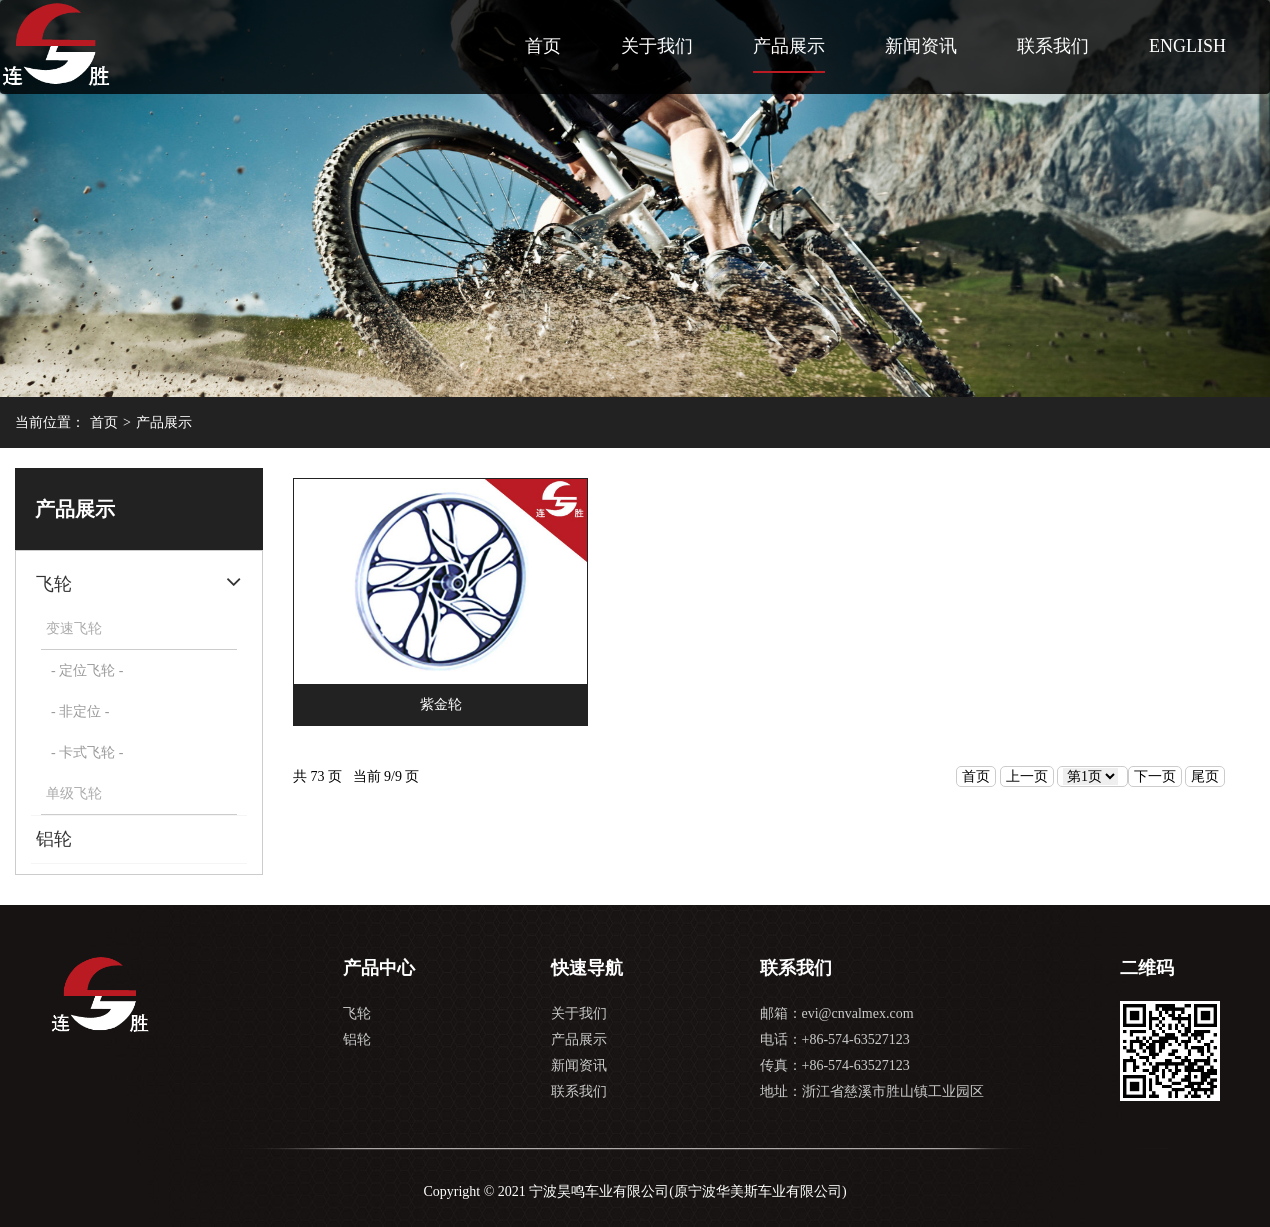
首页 (543, 46)
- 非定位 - (80, 711)
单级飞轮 (74, 793)
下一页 (1155, 776)
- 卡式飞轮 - (87, 752)
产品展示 (789, 46)
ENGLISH (1187, 46)
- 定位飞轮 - (87, 670)
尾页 (1205, 776)
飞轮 (54, 584)
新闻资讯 (921, 46)
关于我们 (657, 46)
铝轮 (54, 839)
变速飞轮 (74, 628)
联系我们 (1053, 46)
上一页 (1027, 776)
